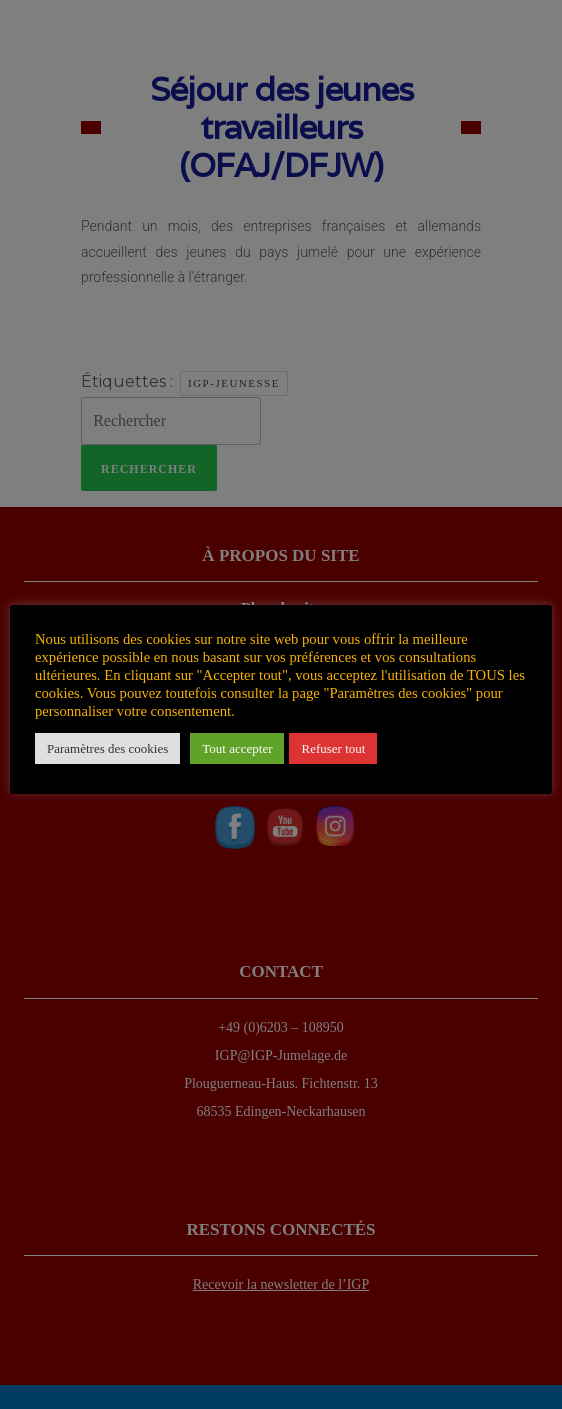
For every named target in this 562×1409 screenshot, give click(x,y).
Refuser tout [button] (333, 748)
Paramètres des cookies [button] (107, 748)
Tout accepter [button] (237, 748)
